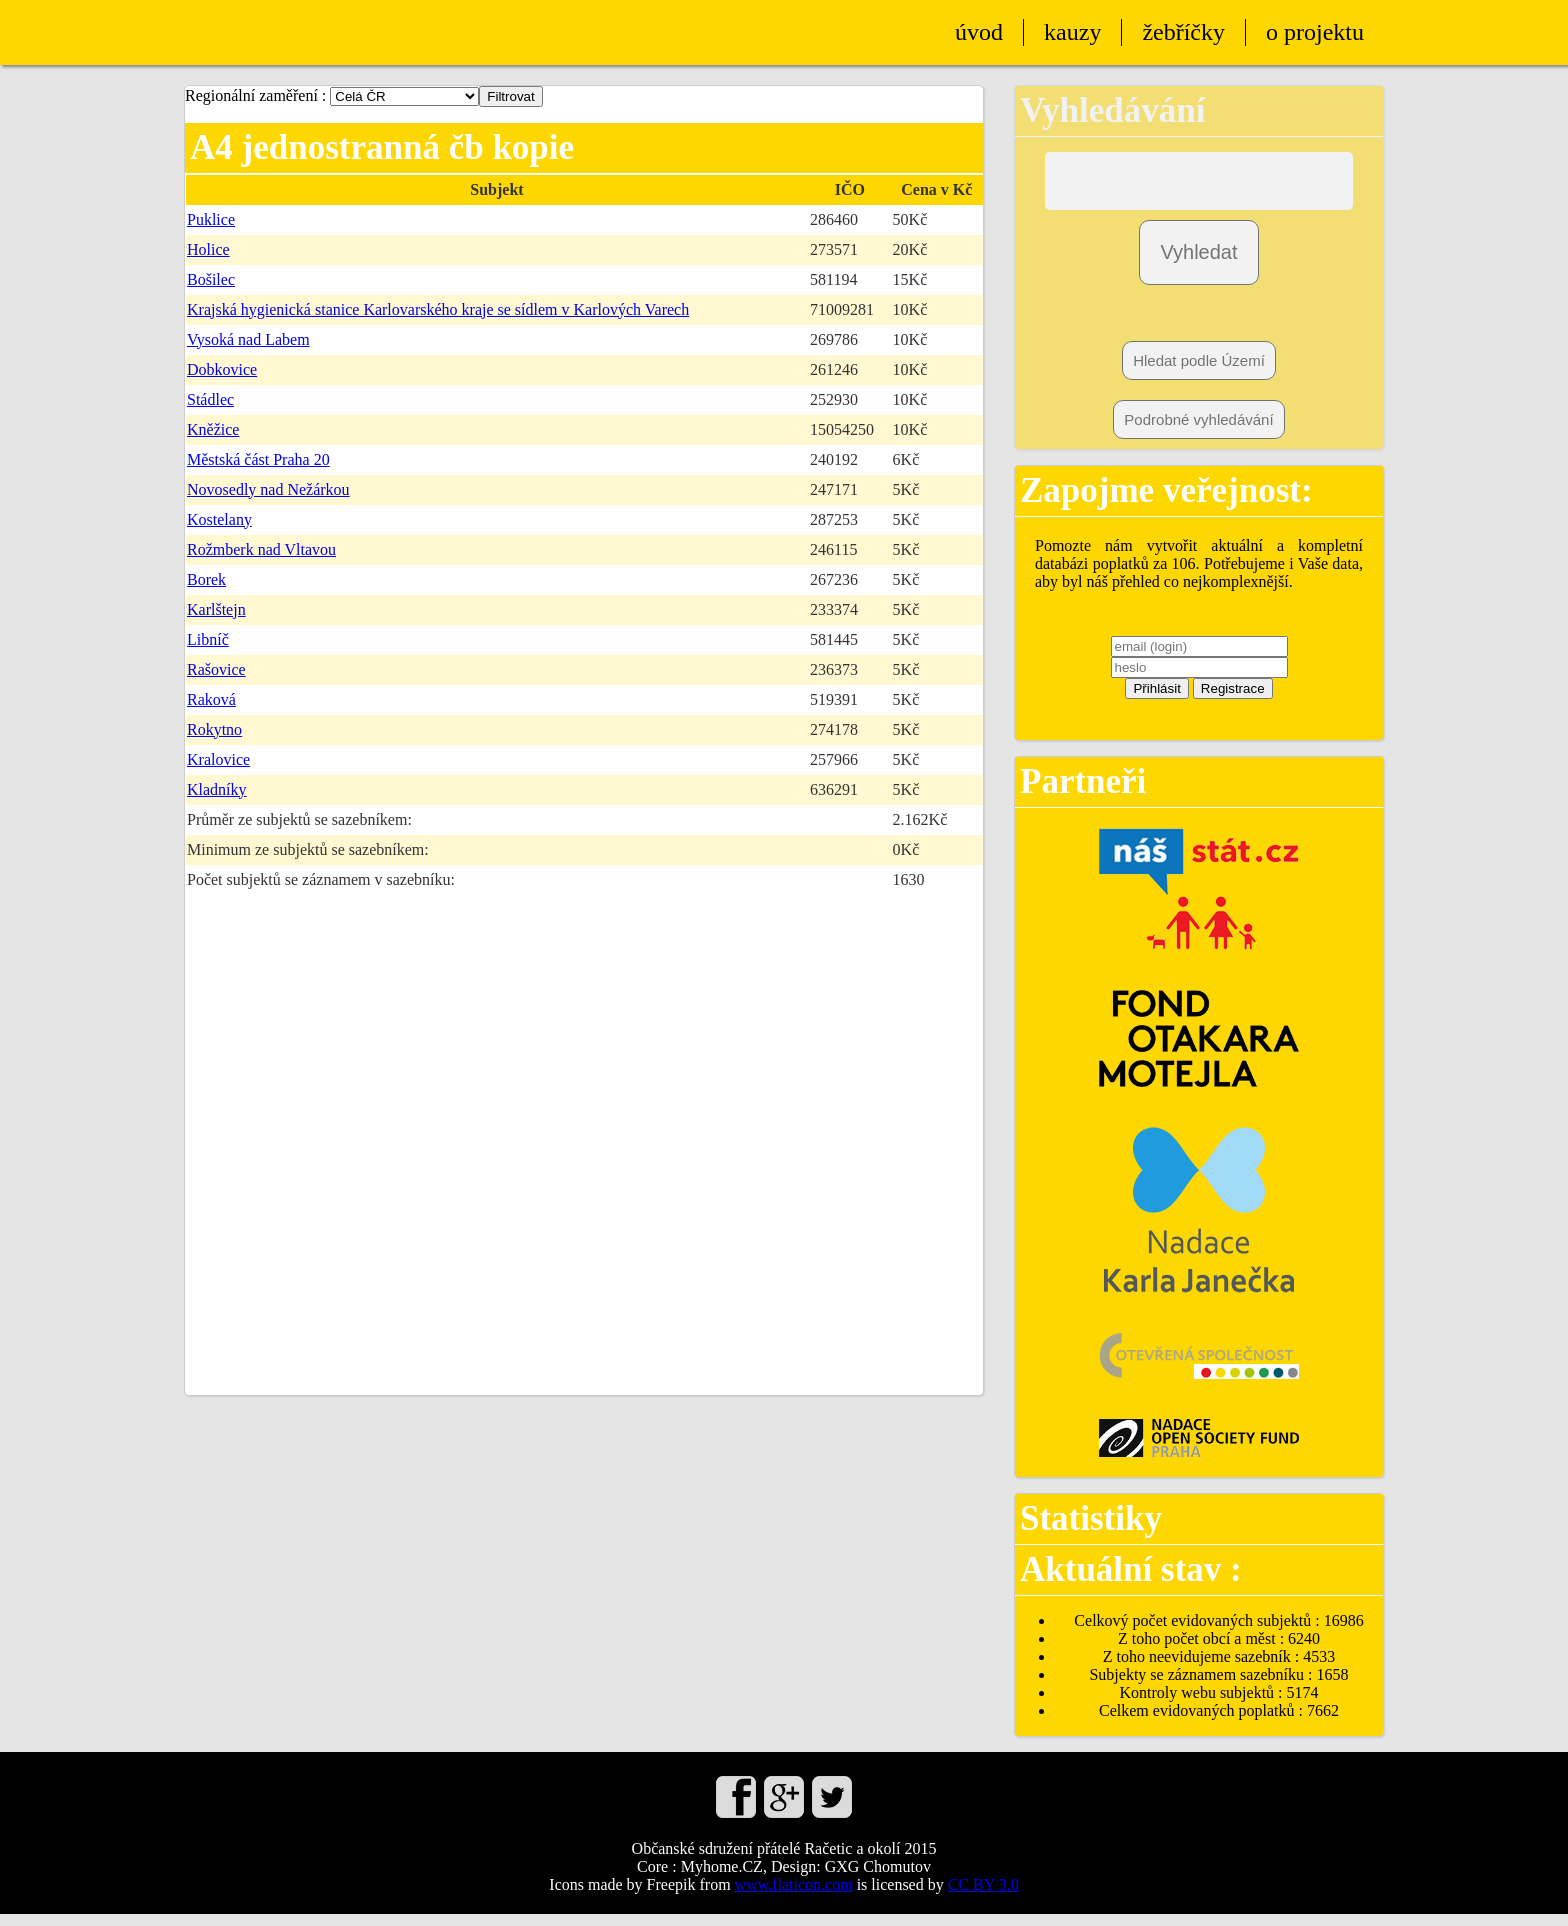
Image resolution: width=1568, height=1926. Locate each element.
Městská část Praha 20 (258, 459)
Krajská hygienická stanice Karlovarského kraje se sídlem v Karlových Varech (438, 309)
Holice (208, 249)
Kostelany (219, 519)
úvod (979, 32)
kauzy (1072, 32)
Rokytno (214, 729)
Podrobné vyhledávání (1198, 431)
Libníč (208, 639)
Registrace (1233, 700)
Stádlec (210, 399)
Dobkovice (222, 369)
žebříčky (1183, 32)
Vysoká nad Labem (248, 339)
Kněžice (213, 429)
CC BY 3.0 (983, 1896)
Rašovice (216, 669)
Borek (206, 579)
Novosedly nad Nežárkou (268, 489)
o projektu (1315, 32)
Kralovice (218, 759)
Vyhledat (1198, 264)
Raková (211, 699)
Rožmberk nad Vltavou (261, 549)
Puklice (211, 219)
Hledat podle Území (1199, 372)
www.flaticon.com (794, 1896)
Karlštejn (216, 609)
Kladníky (217, 789)
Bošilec (211, 279)
